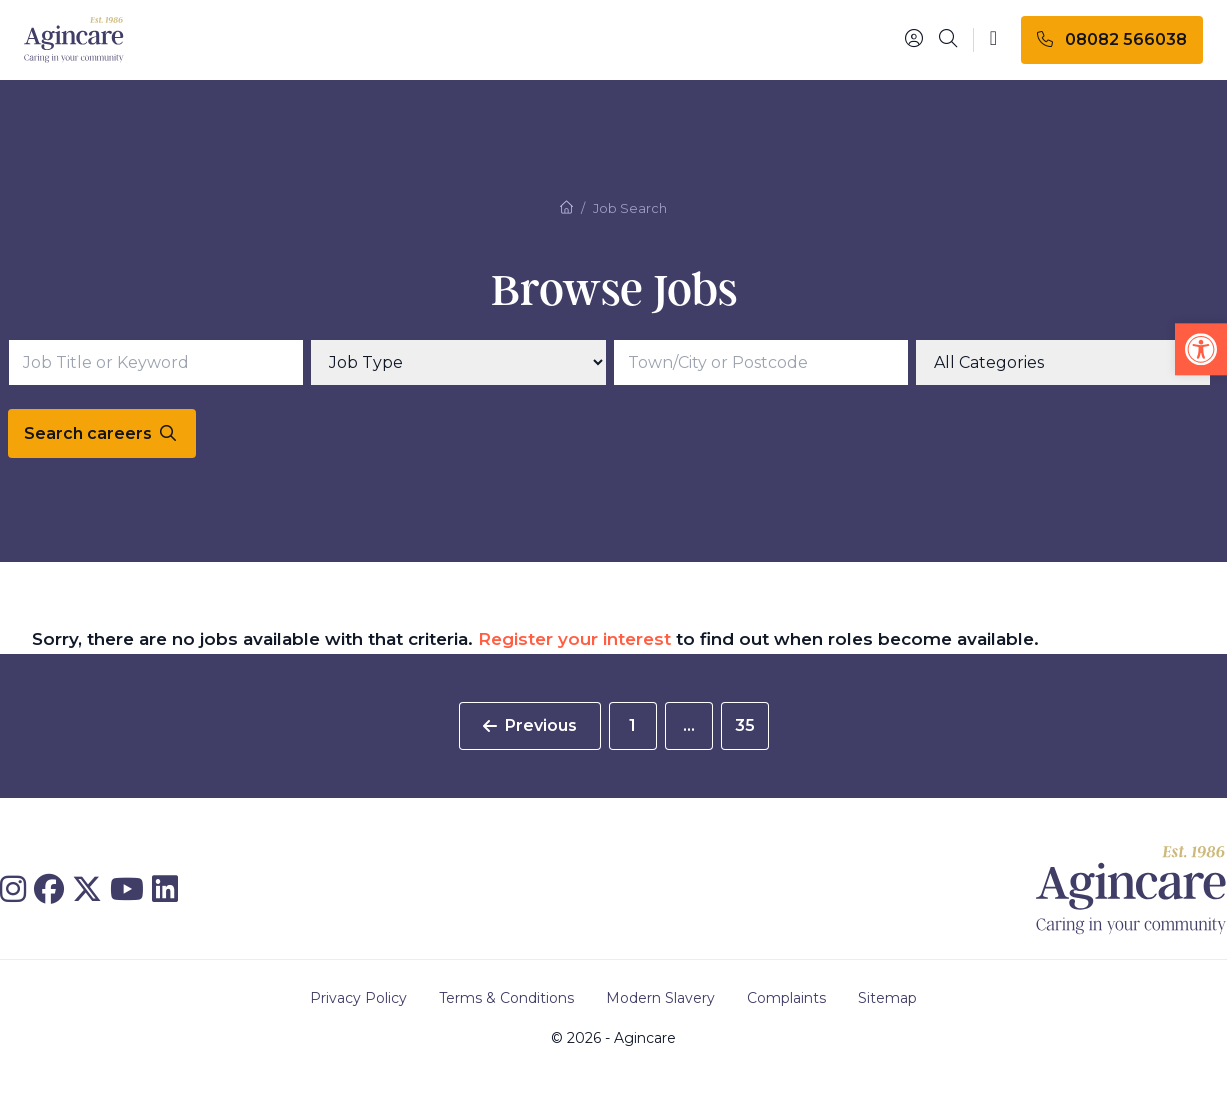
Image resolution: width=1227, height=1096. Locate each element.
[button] (1201, 349)
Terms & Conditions (506, 998)
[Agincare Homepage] (74, 40)
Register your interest (574, 639)
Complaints (786, 998)
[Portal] (914, 39)
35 (745, 725)
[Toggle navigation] (993, 39)
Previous (530, 725)
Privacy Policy (358, 998)
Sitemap (887, 998)
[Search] (948, 40)
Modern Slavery (660, 998)
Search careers (100, 433)
